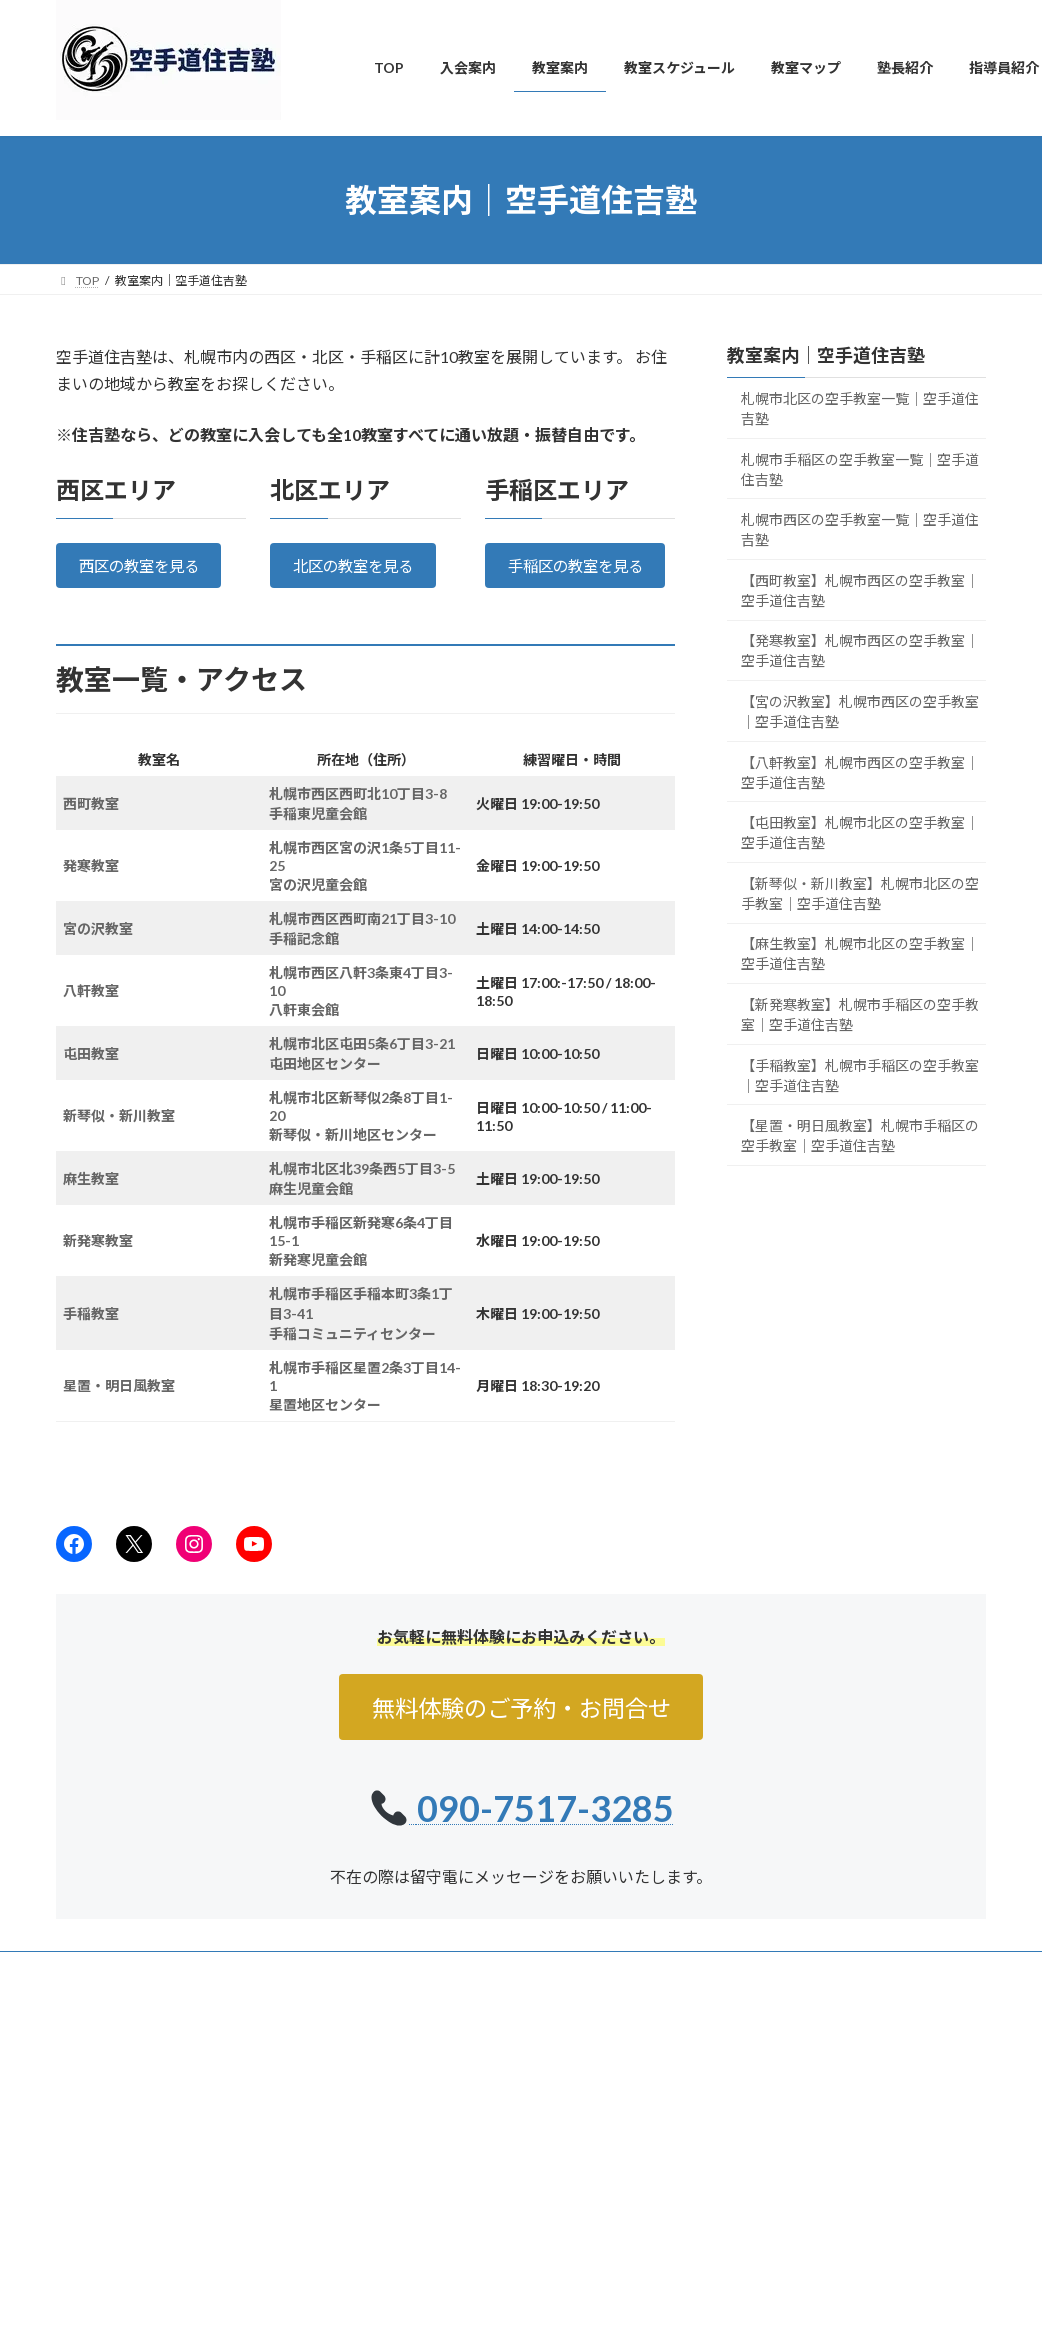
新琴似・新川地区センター (353, 1161)
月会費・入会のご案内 (460, 2301)
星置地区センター (325, 1431)
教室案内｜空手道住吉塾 (826, 355)
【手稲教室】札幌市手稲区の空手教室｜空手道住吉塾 (860, 1075)
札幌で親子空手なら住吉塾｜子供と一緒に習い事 (532, 2215)
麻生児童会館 (311, 1215)
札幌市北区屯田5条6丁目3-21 (362, 1070)
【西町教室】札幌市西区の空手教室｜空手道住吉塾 (860, 590)
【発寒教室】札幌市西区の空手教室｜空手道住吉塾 (860, 650)
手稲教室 (91, 1340)
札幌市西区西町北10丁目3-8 (358, 820)
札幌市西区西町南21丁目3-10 (362, 945)
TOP (399, 2076)
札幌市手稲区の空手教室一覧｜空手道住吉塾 (860, 469)
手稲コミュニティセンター (352, 1360)
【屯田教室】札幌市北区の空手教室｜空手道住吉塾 (860, 832)
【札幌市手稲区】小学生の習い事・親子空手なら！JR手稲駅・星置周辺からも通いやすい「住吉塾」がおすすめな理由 (884, 2241)
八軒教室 (91, 1017)
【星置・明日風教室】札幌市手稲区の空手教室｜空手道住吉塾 (860, 1135)
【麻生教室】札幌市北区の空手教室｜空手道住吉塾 (860, 953)
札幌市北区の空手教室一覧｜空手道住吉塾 (860, 408)
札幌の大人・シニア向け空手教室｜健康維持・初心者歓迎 (532, 2259)
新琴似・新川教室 (119, 1142)
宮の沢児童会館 (318, 911)
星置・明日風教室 (119, 1412)
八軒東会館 (304, 1036)
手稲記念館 (304, 965)
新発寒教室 (98, 1267)
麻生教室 (91, 1205)
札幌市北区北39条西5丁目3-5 (362, 1195)
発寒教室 (91, 892)
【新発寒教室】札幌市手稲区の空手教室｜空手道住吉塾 (860, 1014)
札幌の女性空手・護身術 (466, 2180)
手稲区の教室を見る (580, 579)
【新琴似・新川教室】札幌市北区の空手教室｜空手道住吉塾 (860, 893)
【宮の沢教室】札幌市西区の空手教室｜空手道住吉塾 (860, 711)
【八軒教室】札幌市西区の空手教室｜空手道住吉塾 (860, 772)
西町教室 (91, 830)
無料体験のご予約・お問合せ (521, 1735)
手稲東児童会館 (318, 840)
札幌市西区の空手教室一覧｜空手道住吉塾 (860, 529)
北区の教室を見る (358, 567)
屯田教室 (91, 1080)
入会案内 (412, 2110)
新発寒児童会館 (318, 1286)
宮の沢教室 (98, 955)
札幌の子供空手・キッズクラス (484, 2145)
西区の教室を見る (143, 567)
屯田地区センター (325, 1090)
